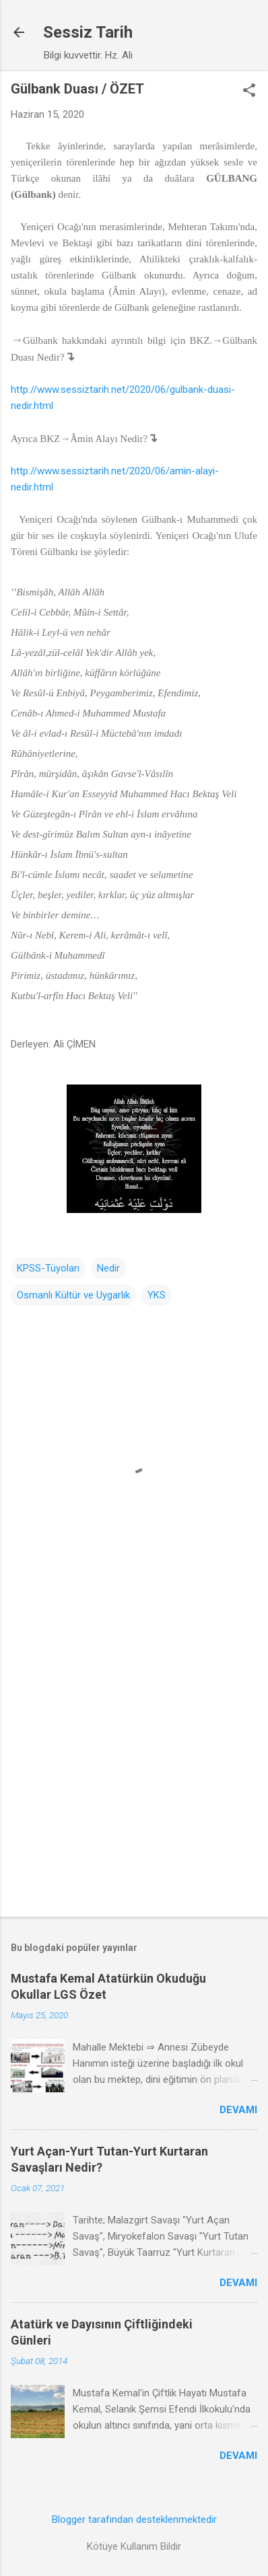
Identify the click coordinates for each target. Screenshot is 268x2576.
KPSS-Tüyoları (48, 1268)
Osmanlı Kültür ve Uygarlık (73, 1295)
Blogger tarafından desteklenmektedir (134, 2519)
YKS (156, 1295)
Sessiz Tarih (88, 32)
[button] (249, 91)
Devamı (238, 2110)
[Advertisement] (134, 1761)
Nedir (108, 1268)
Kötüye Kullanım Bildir (134, 2546)
